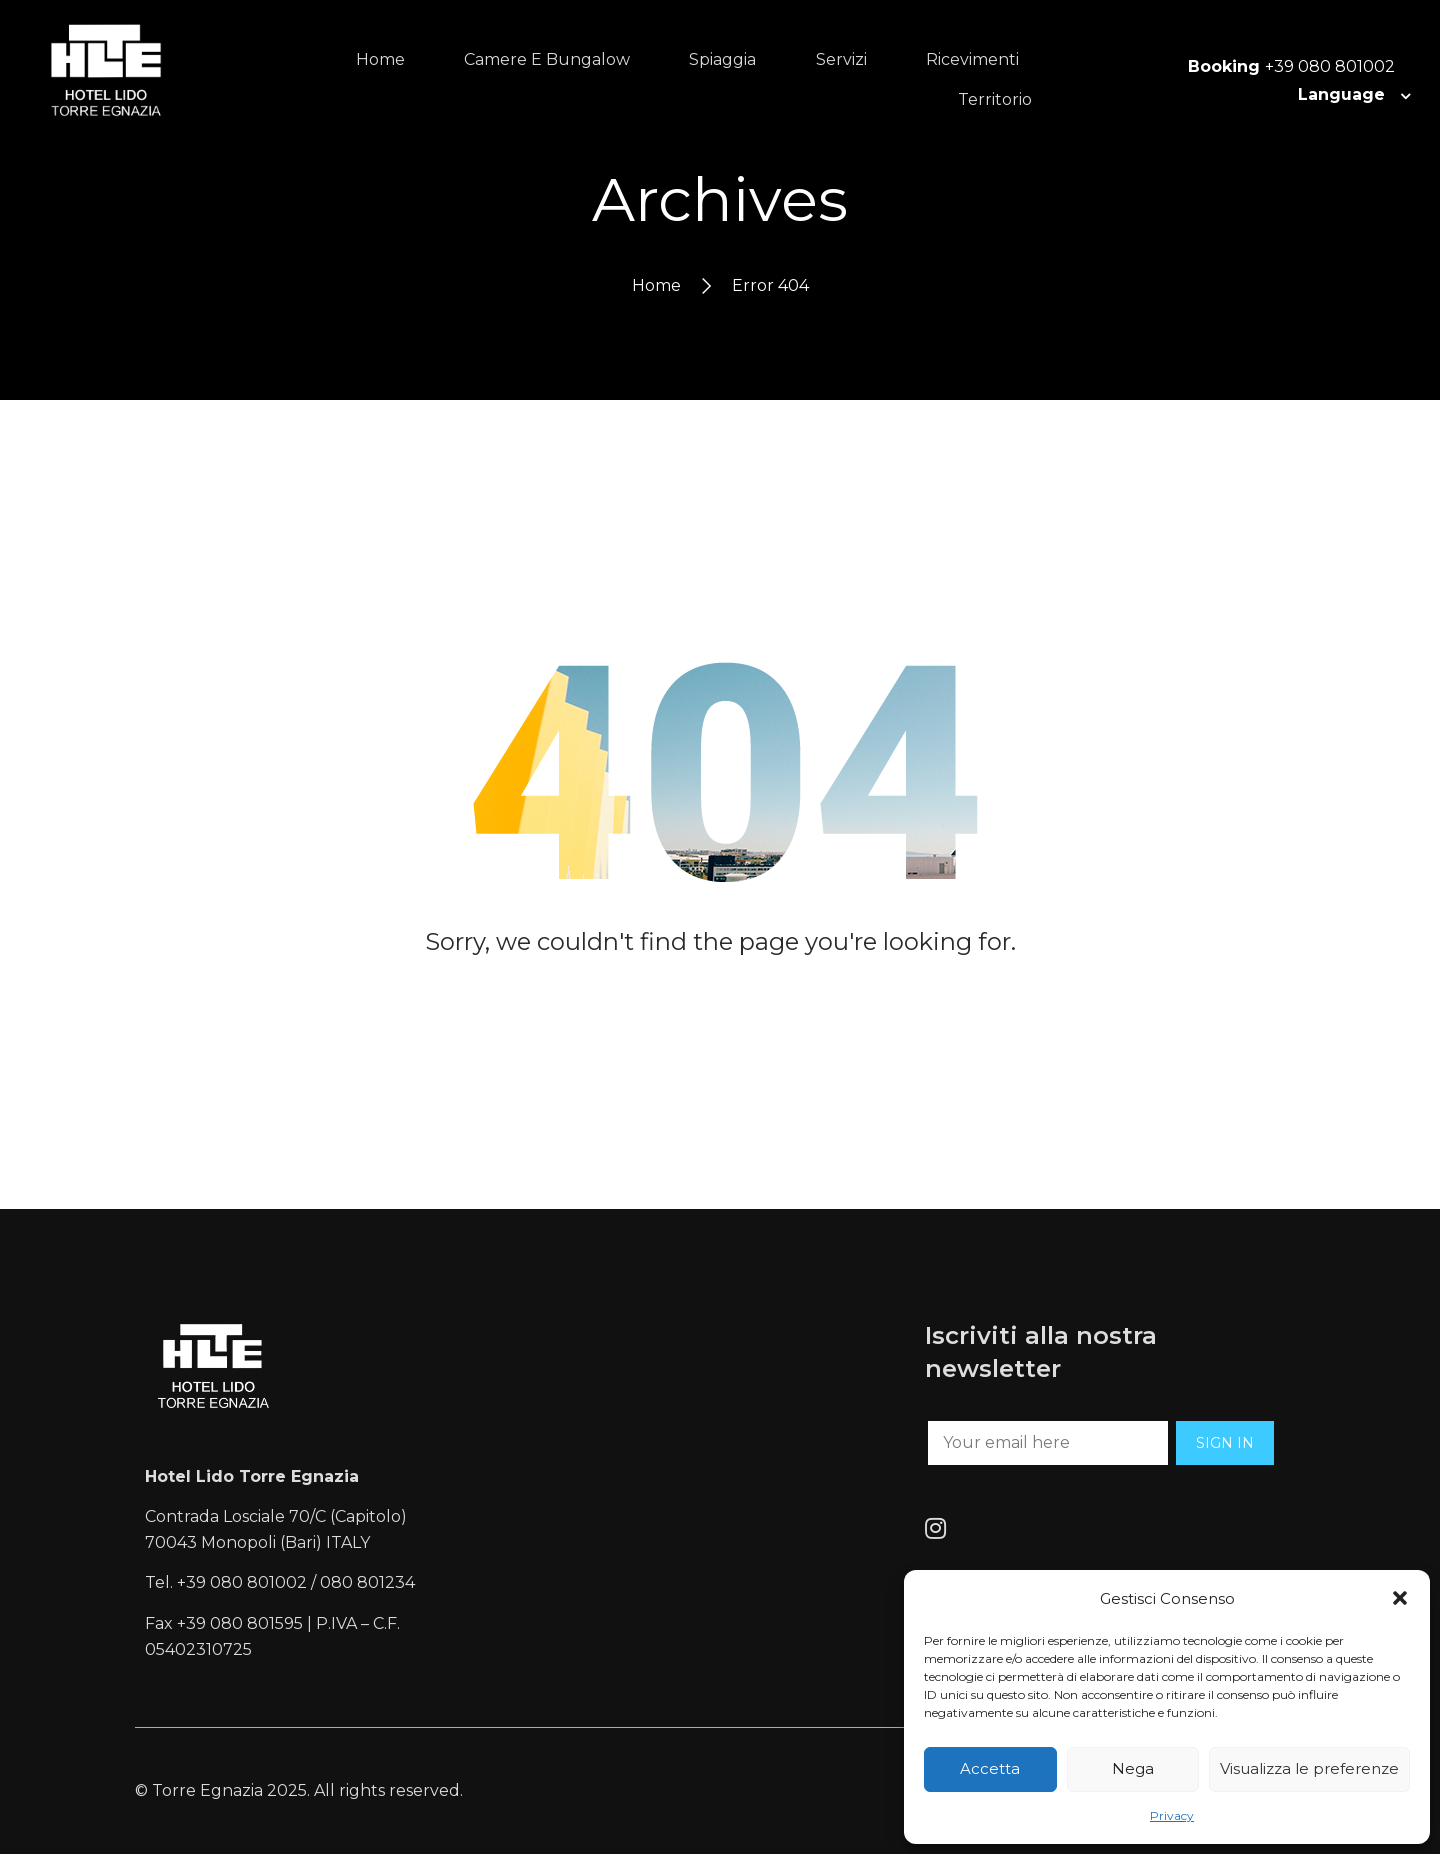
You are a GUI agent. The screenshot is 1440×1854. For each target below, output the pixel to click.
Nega (1133, 1768)
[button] (1400, 1598)
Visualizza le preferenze (1309, 1768)
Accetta (990, 1768)
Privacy (1172, 1815)
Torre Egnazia (207, 1790)
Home (656, 285)
